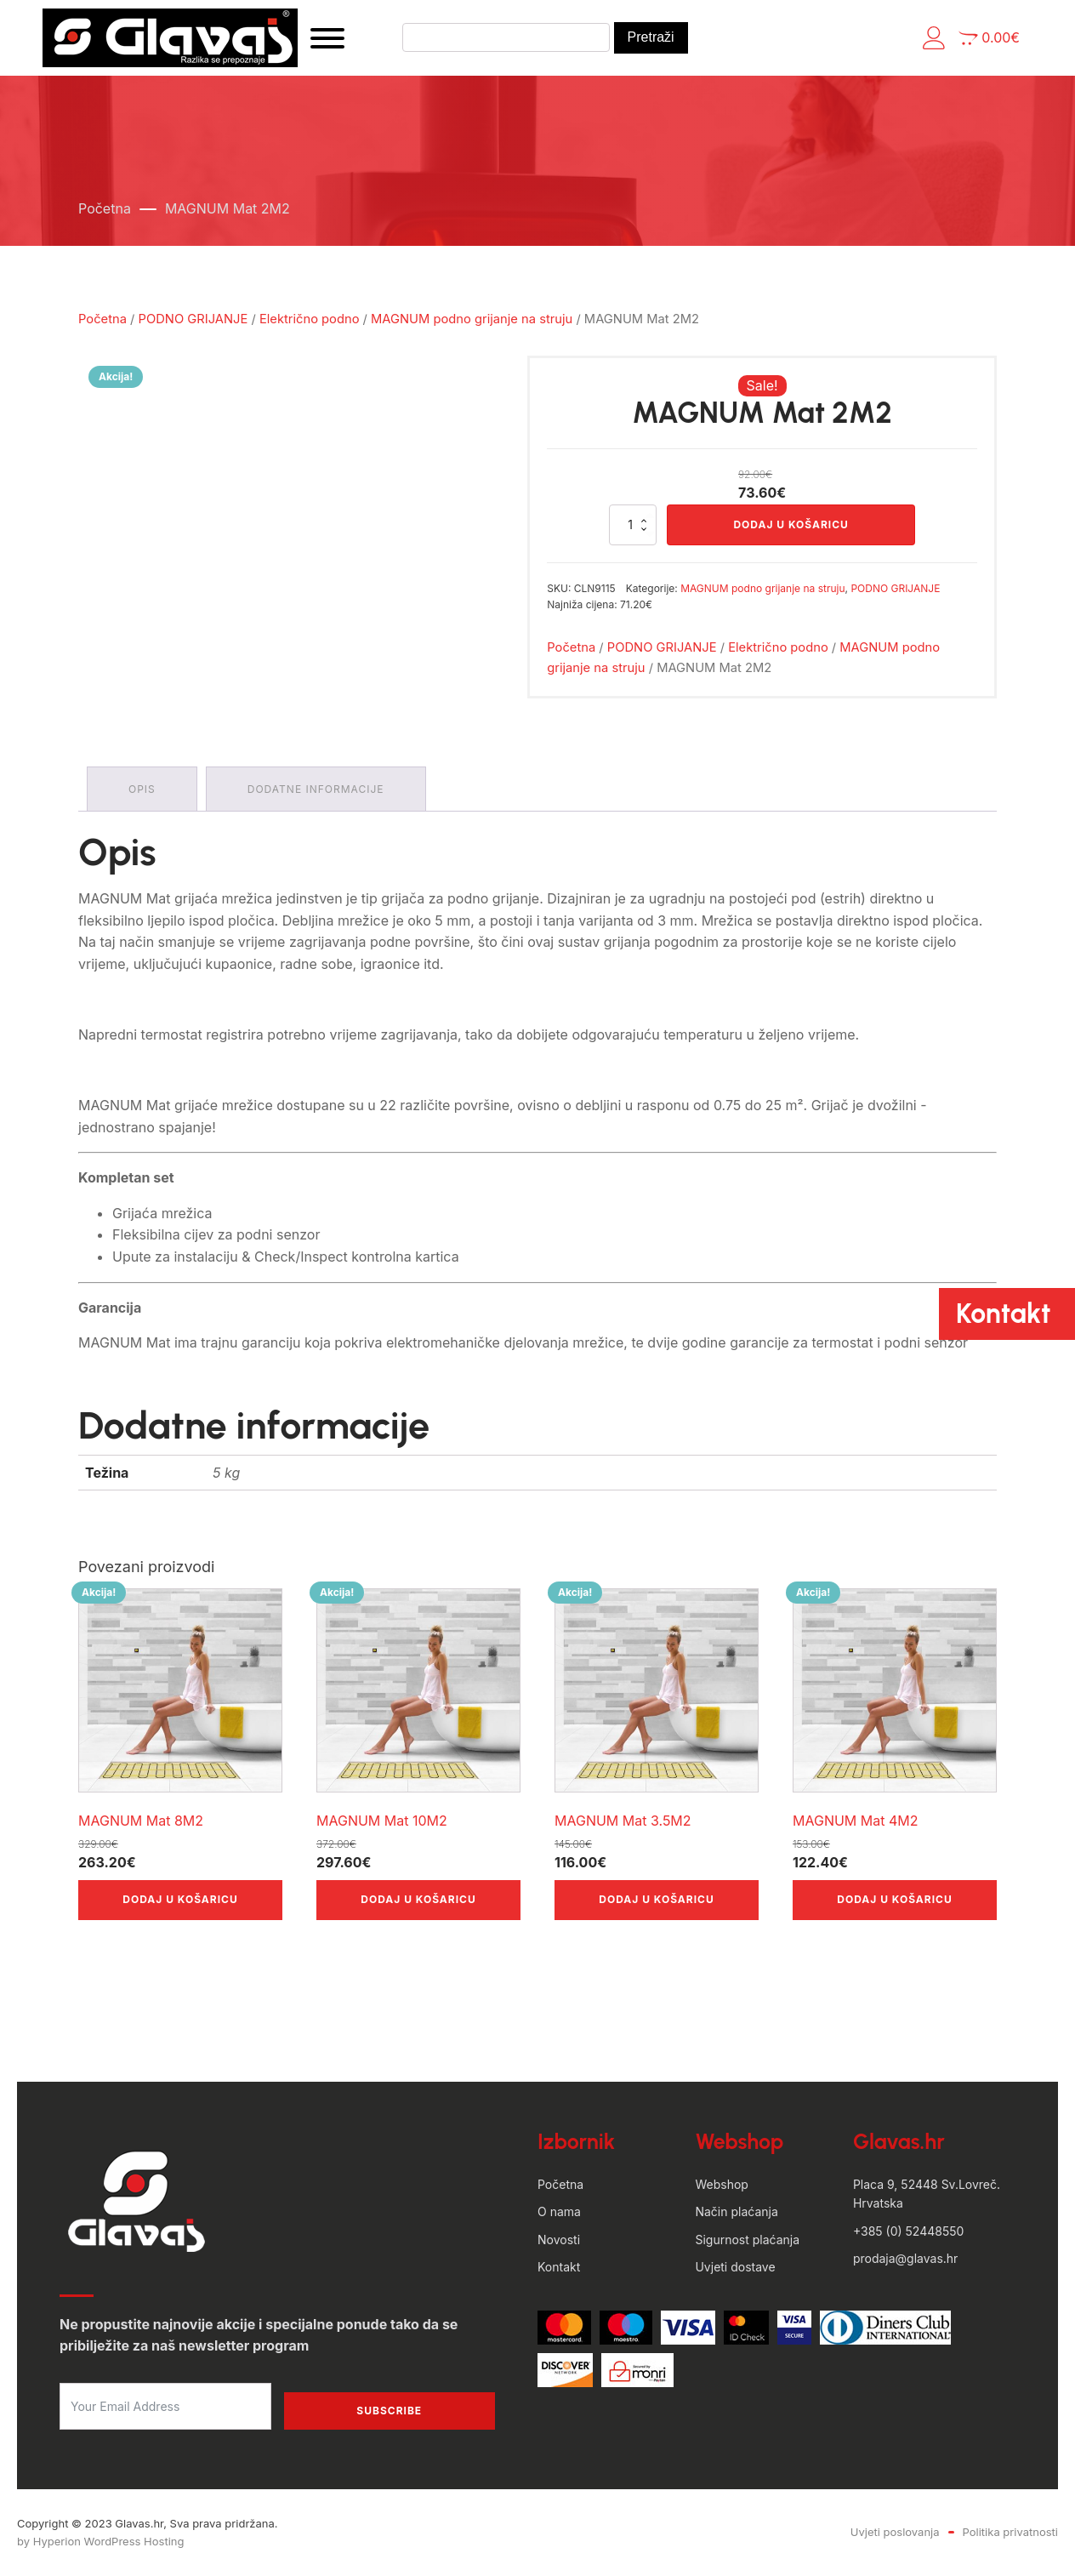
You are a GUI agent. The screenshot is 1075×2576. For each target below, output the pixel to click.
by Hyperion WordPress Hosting (100, 2541)
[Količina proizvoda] (633, 524)
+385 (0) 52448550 (908, 2231)
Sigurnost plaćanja (747, 2239)
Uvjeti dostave (735, 2267)
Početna (104, 208)
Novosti (559, 2239)
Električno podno (309, 319)
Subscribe (389, 2410)
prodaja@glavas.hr (905, 2258)
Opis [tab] (142, 789)
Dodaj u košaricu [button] (179, 1899)
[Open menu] (327, 38)
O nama (559, 2211)
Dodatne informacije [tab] (315, 789)
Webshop (721, 2184)
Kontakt (559, 2267)
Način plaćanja (736, 2211)
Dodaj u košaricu (790, 524)
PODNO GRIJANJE (193, 319)
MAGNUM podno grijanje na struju (471, 319)
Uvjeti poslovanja (895, 2532)
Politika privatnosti (1010, 2532)
